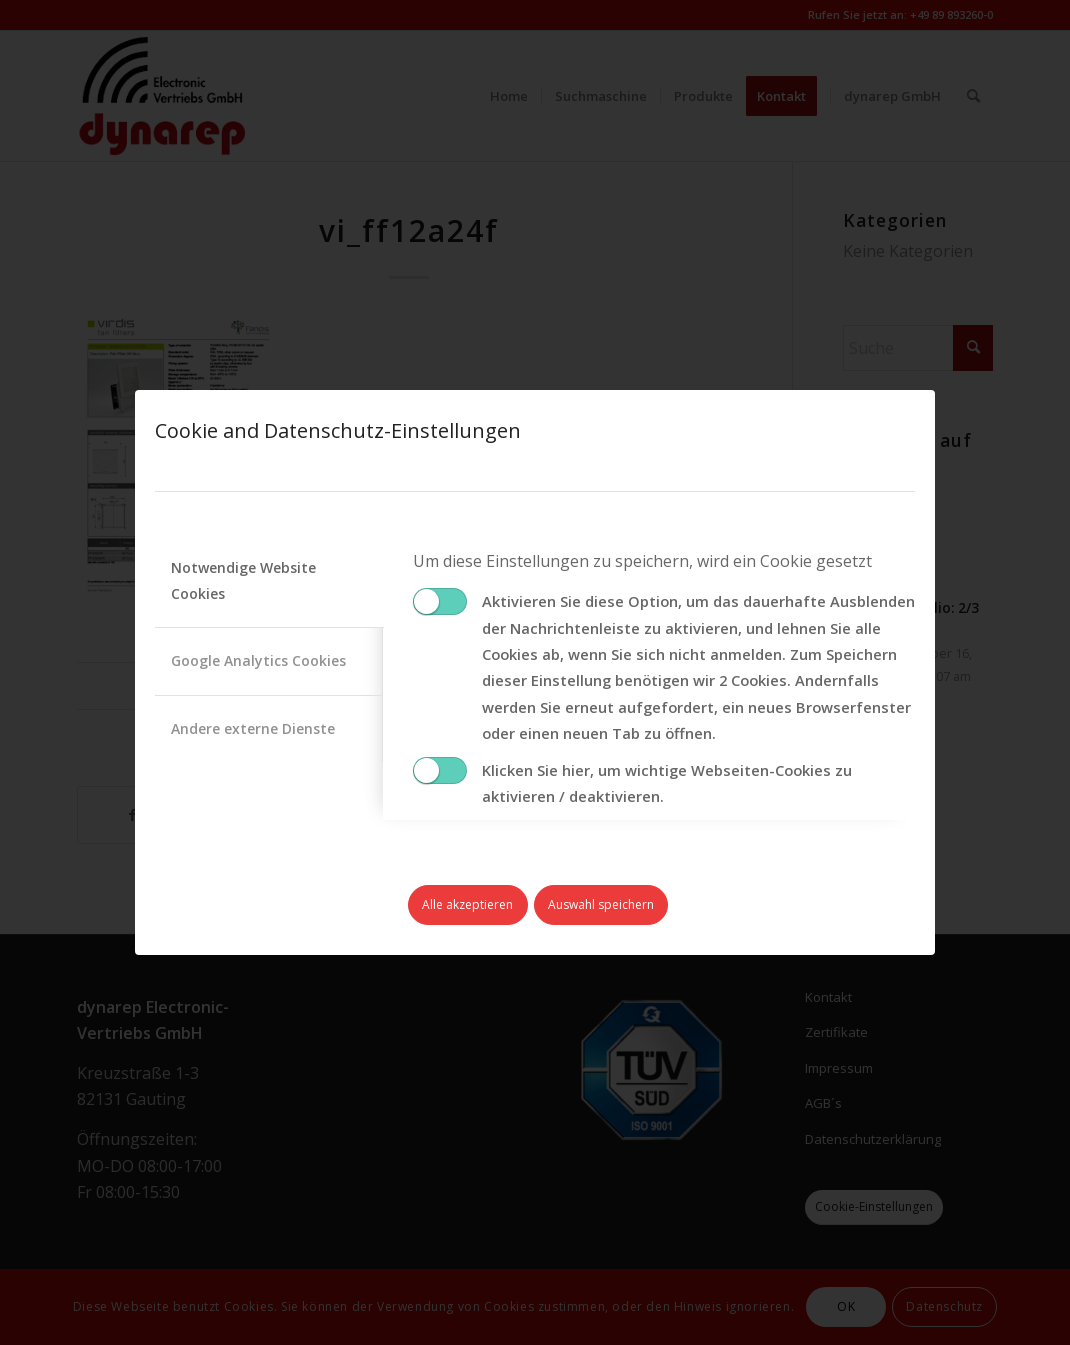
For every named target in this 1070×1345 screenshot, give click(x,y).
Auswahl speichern (601, 904)
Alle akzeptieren (467, 904)
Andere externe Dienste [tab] (253, 728)
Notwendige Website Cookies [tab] (243, 580)
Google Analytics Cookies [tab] (258, 660)
